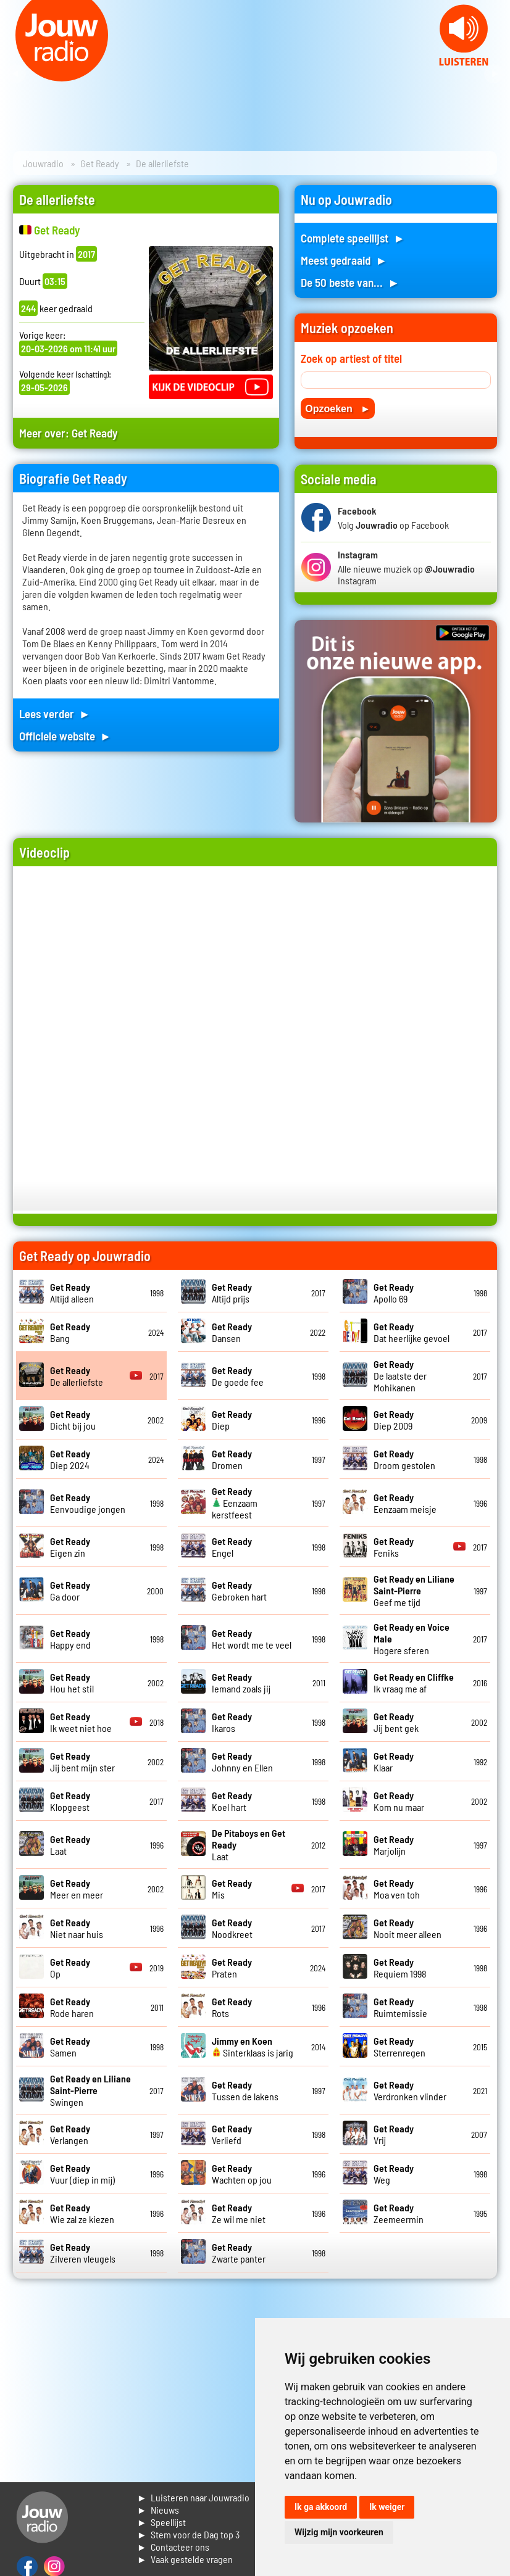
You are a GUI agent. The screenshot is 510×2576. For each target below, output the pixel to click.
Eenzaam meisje (405, 1503)
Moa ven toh (397, 1888)
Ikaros (232, 1722)
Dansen (232, 1332)
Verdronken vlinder (410, 2090)
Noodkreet (232, 1928)
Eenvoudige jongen (87, 1503)
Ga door (70, 1590)
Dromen (232, 1459)
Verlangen (70, 2134)
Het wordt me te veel (251, 1638)
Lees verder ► (55, 713)
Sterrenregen (399, 2046)
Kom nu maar (399, 1801)
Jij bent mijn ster (82, 1761)
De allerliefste (76, 1376)
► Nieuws (158, 2510)
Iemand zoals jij (241, 1682)
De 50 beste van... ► (350, 282)
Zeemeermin (399, 2213)
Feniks (394, 1547)
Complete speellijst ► (353, 238)
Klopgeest (70, 1801)
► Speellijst (161, 2522)
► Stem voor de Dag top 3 (188, 2534)
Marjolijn (394, 1845)
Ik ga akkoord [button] (321, 2507)
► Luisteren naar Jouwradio (193, 2497)
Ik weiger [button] (386, 2507)
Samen (70, 2046)
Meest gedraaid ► (344, 260)
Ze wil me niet (238, 2213)
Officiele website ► (65, 736)
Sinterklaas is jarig (252, 2046)
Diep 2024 (70, 1459)
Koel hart (232, 1801)
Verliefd (232, 2134)
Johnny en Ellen (242, 1761)
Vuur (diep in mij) (82, 2173)
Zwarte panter (238, 2252)
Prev (16, 74)
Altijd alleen (72, 1292)
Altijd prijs (232, 1292)
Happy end (70, 1638)
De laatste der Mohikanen (400, 1375)
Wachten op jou (242, 2173)
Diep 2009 (394, 1419)
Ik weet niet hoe (81, 1722)
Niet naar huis (76, 1928)
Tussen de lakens (245, 2090)
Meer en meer (76, 1888)
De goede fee (238, 1376)
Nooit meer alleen (407, 1928)
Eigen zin (70, 1547)
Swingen (90, 2090)
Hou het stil (72, 1682)
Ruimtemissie (400, 2007)
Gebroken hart (239, 1590)
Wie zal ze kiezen (82, 2213)
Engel (232, 1547)
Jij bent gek (396, 1722)
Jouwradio (43, 163)
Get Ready (99, 163)
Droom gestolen (404, 1459)
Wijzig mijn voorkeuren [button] (339, 2532)
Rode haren (72, 2007)
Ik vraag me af (414, 1682)
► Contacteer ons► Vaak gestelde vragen (185, 2553)
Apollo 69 (394, 1292)
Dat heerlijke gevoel (411, 1332)
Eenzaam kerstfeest (234, 1502)
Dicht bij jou (73, 1419)
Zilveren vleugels (82, 2252)
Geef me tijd (414, 1590)
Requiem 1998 (400, 1967)
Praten (232, 1967)
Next (494, 74)
